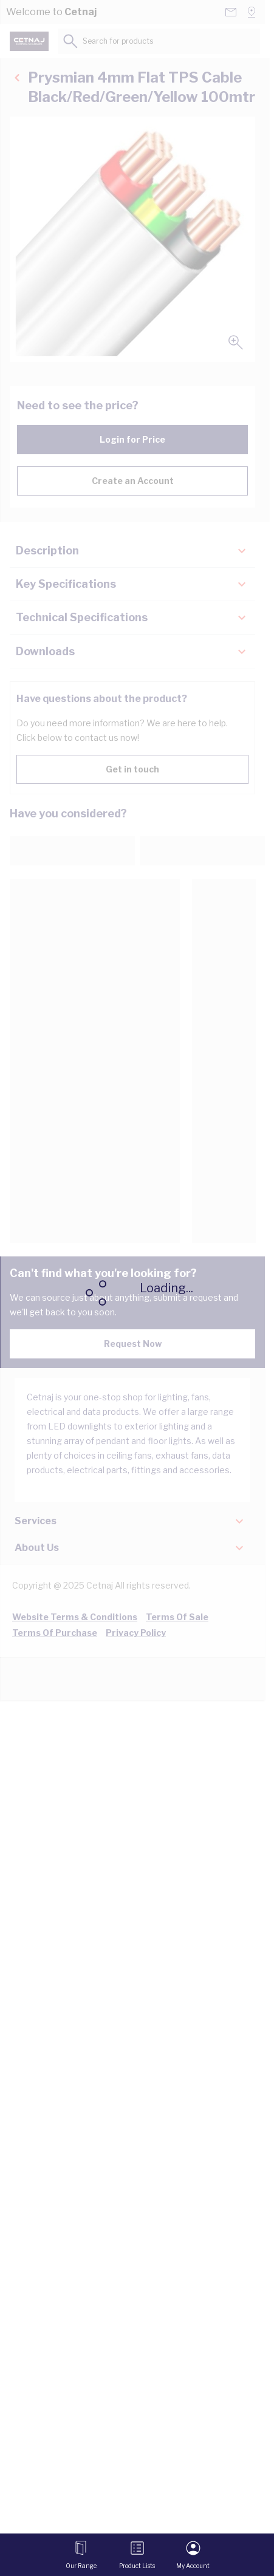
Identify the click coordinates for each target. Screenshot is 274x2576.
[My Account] (193, 2554)
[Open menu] (81, 2554)
